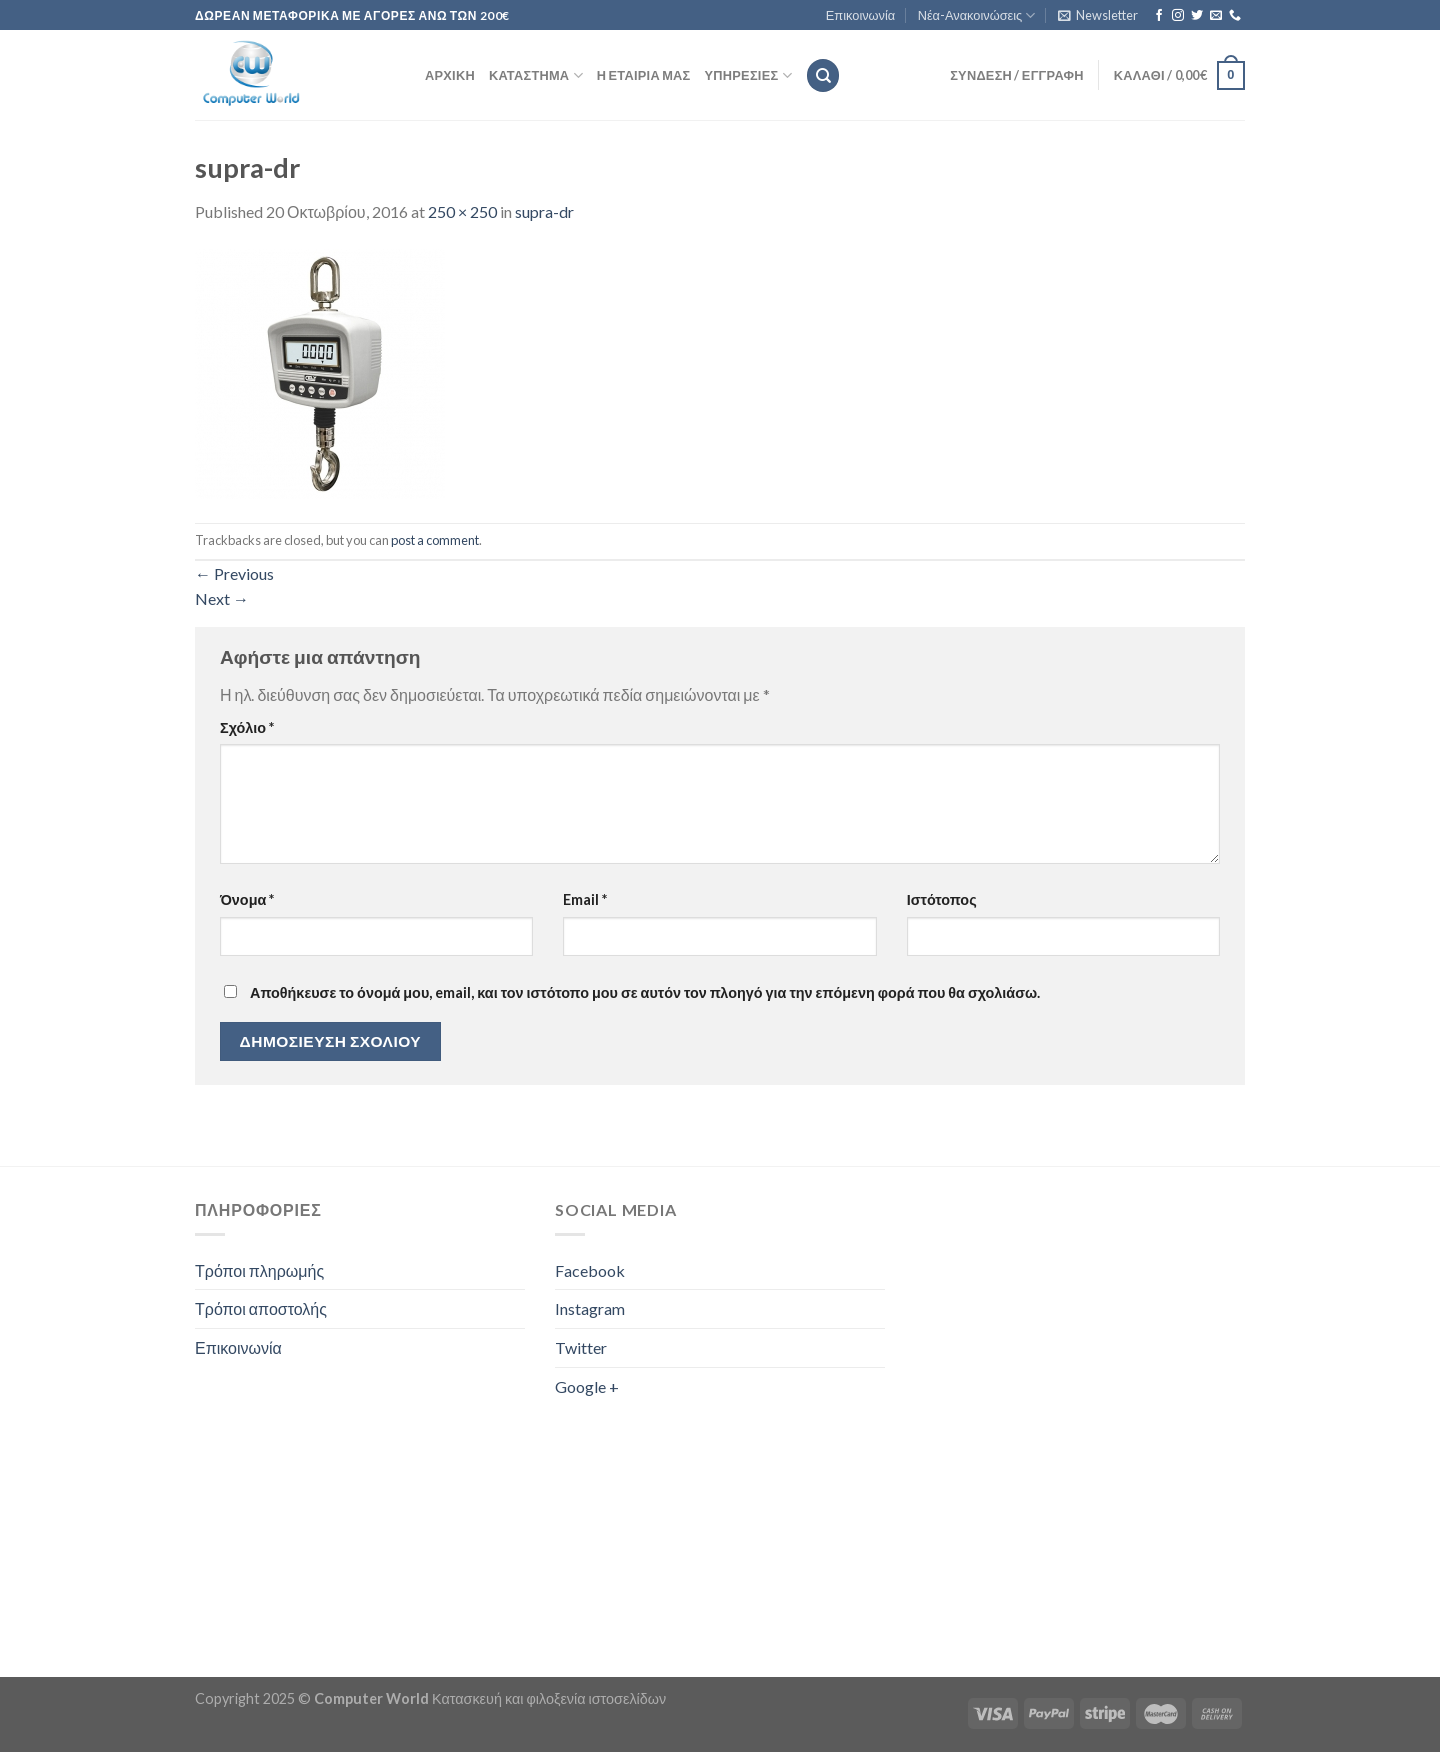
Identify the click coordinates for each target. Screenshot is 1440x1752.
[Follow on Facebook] (1159, 16)
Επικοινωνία (860, 15)
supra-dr (544, 211)
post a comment (435, 540)
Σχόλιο (247, 727)
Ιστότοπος (942, 899)
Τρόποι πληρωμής (259, 1270)
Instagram (590, 1308)
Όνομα (247, 899)
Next (222, 598)
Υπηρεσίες (748, 75)
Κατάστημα (536, 75)
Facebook (590, 1270)
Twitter (581, 1347)
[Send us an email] (1216, 16)
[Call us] (1235, 16)
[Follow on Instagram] (1178, 16)
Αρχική (450, 75)
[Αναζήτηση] (823, 75)
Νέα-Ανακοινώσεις (977, 15)
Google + (587, 1386)
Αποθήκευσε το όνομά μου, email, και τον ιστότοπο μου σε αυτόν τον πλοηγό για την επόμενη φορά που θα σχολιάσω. (645, 992)
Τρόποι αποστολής (261, 1308)
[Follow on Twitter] (1197, 16)
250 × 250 (462, 211)
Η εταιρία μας (644, 75)
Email (585, 899)
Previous (234, 573)
